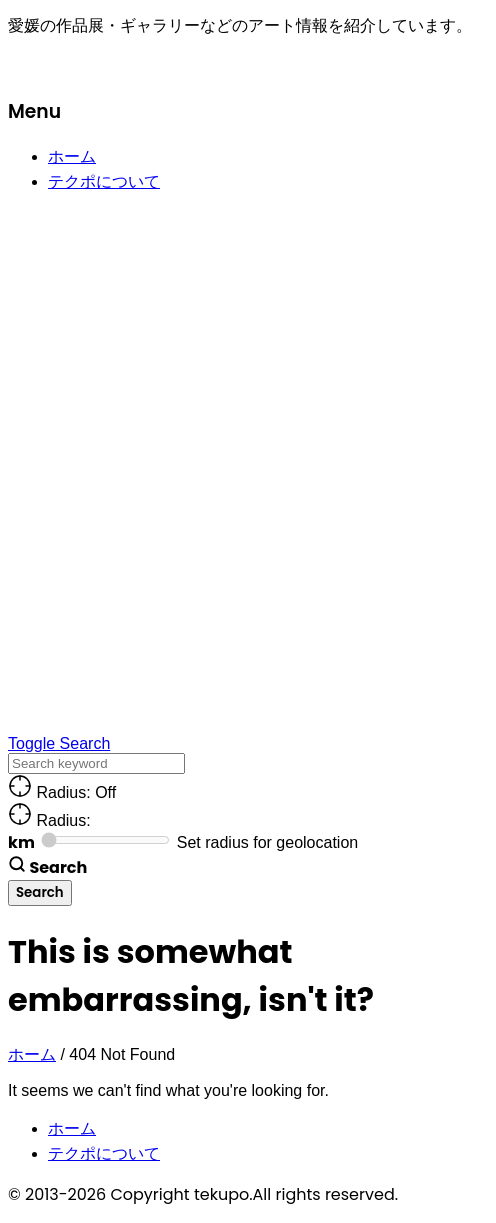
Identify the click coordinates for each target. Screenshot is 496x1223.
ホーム (72, 156)
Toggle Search (59, 743)
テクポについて (104, 181)
